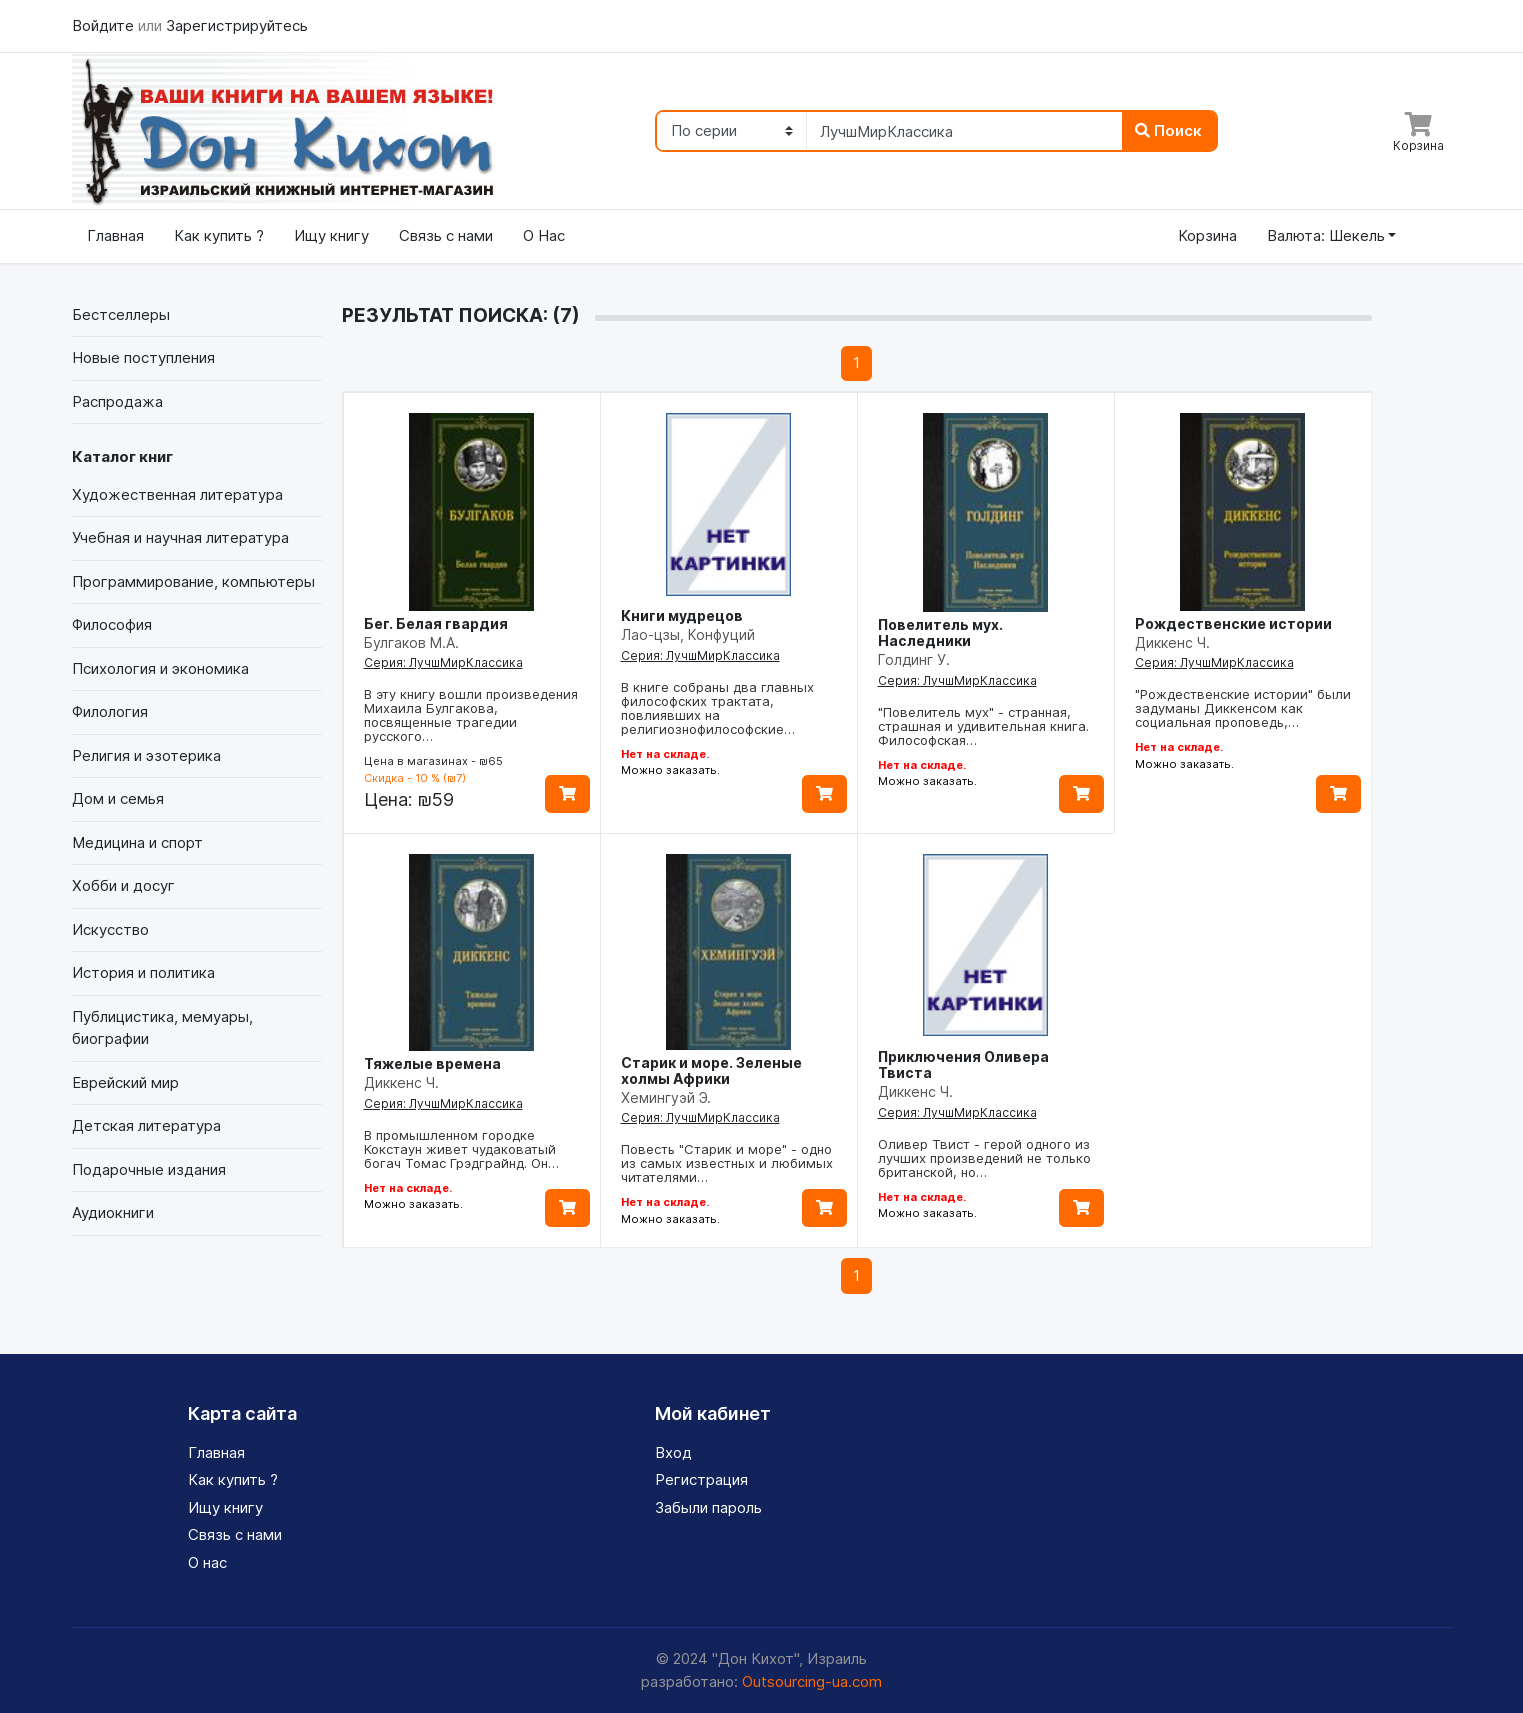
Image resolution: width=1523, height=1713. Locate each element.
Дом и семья (118, 798)
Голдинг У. (914, 659)
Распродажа (117, 401)
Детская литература (146, 1125)
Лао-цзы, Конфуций (688, 634)
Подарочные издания (149, 1169)
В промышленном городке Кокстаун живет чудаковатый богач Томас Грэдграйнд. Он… (461, 1149)
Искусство (110, 929)
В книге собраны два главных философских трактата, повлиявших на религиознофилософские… (717, 708)
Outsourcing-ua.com (812, 1681)
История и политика (143, 972)
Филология (110, 711)
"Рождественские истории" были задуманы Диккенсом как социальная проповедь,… (1243, 708)
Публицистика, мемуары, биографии (162, 1028)
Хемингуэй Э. (666, 1097)
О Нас (544, 235)
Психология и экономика (160, 668)
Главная (115, 235)
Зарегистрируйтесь (237, 25)
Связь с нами (446, 235)
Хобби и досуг (123, 885)
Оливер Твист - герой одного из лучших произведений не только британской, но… (984, 1158)
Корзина (1207, 235)
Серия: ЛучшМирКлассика (443, 662)
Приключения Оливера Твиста (963, 1064)
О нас (207, 1562)
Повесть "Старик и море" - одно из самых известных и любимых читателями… (727, 1163)
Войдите (105, 25)
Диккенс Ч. (1172, 642)
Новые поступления (143, 357)
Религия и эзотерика (146, 755)
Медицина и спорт (137, 842)
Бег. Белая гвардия (436, 623)
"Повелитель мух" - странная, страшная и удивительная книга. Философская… (983, 726)
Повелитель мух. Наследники (940, 632)
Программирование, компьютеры (193, 581)
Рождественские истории (1233, 623)
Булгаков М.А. (411, 642)
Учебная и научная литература (180, 537)
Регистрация (701, 1479)
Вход (673, 1452)
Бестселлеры (121, 314)
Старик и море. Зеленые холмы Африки (711, 1070)
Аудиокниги (113, 1212)
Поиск (1168, 130)
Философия (112, 624)
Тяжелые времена (432, 1063)
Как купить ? (219, 235)
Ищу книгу (331, 235)
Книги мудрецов (682, 615)
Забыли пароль (708, 1507)
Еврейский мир (125, 1082)
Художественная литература (177, 494)
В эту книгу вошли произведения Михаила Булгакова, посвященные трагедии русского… (471, 715)
